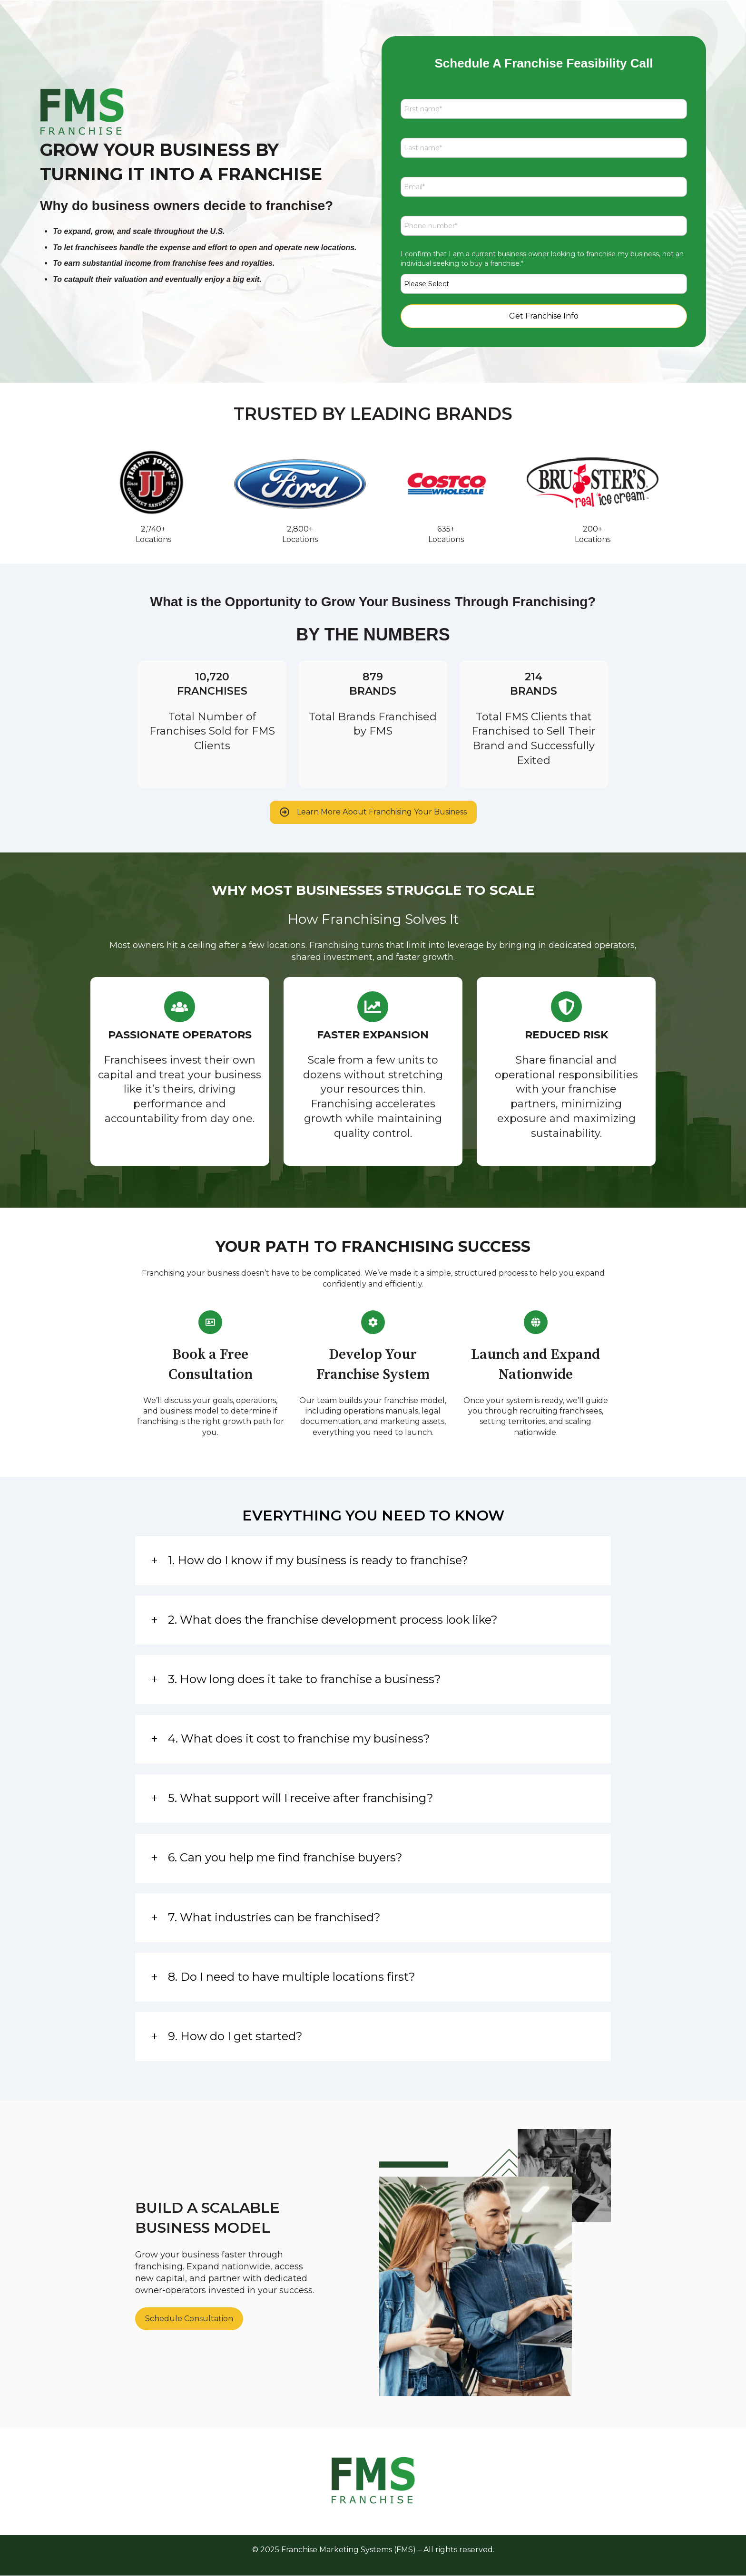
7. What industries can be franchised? (274, 1917)
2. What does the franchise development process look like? (333, 1620)
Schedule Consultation (189, 2318)
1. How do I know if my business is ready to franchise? (318, 1560)
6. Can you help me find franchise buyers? (285, 1857)
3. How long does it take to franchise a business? (304, 1679)
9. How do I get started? (235, 2036)
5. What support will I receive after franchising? (300, 1798)
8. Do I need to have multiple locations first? (291, 1977)
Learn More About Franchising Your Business (373, 812)
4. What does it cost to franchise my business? (299, 1738)
